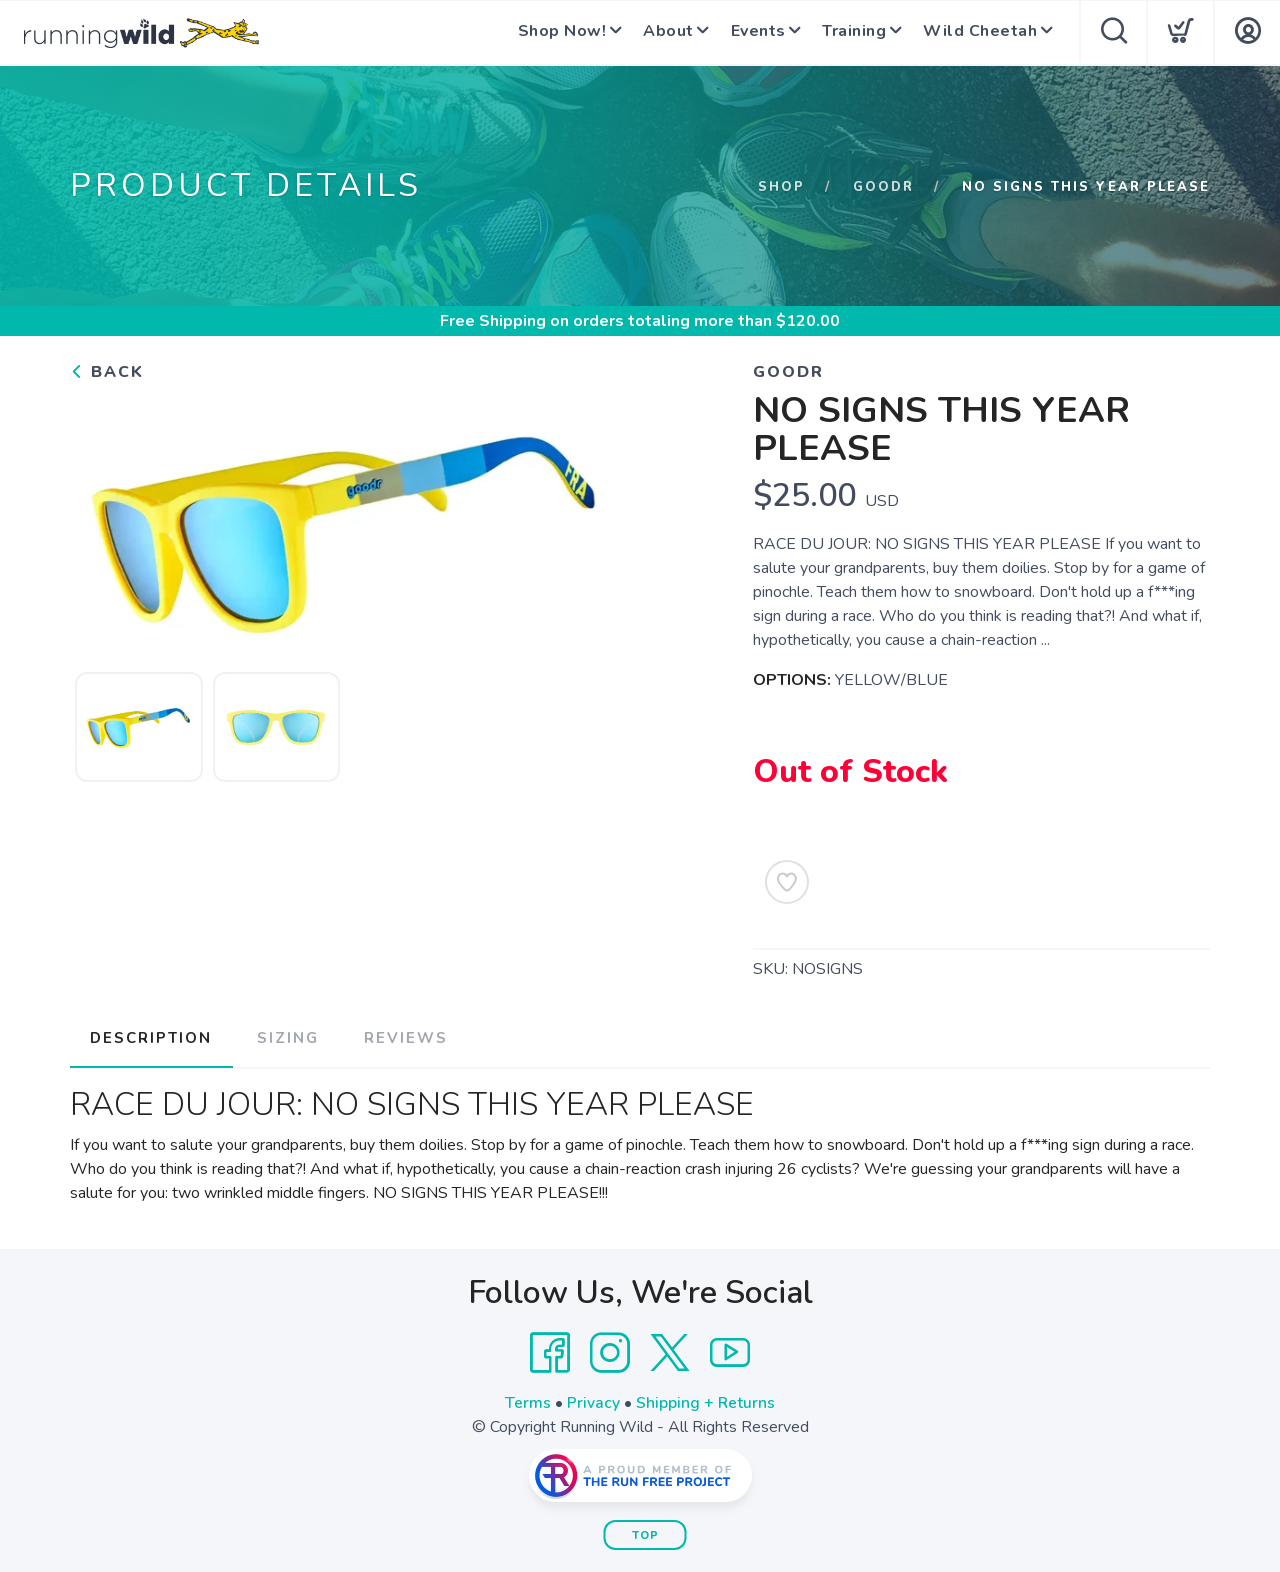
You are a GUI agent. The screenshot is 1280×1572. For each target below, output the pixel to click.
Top (645, 1533)
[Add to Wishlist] (787, 882)
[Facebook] (550, 1351)
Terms (528, 1401)
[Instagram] (610, 1351)
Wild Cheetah (976, 33)
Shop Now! (545, 33)
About (655, 33)
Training (847, 33)
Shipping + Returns (706, 1401)
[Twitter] (670, 1351)
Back (107, 372)
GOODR (883, 187)
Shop (781, 187)
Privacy (593, 1401)
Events (747, 33)
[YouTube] (730, 1351)
